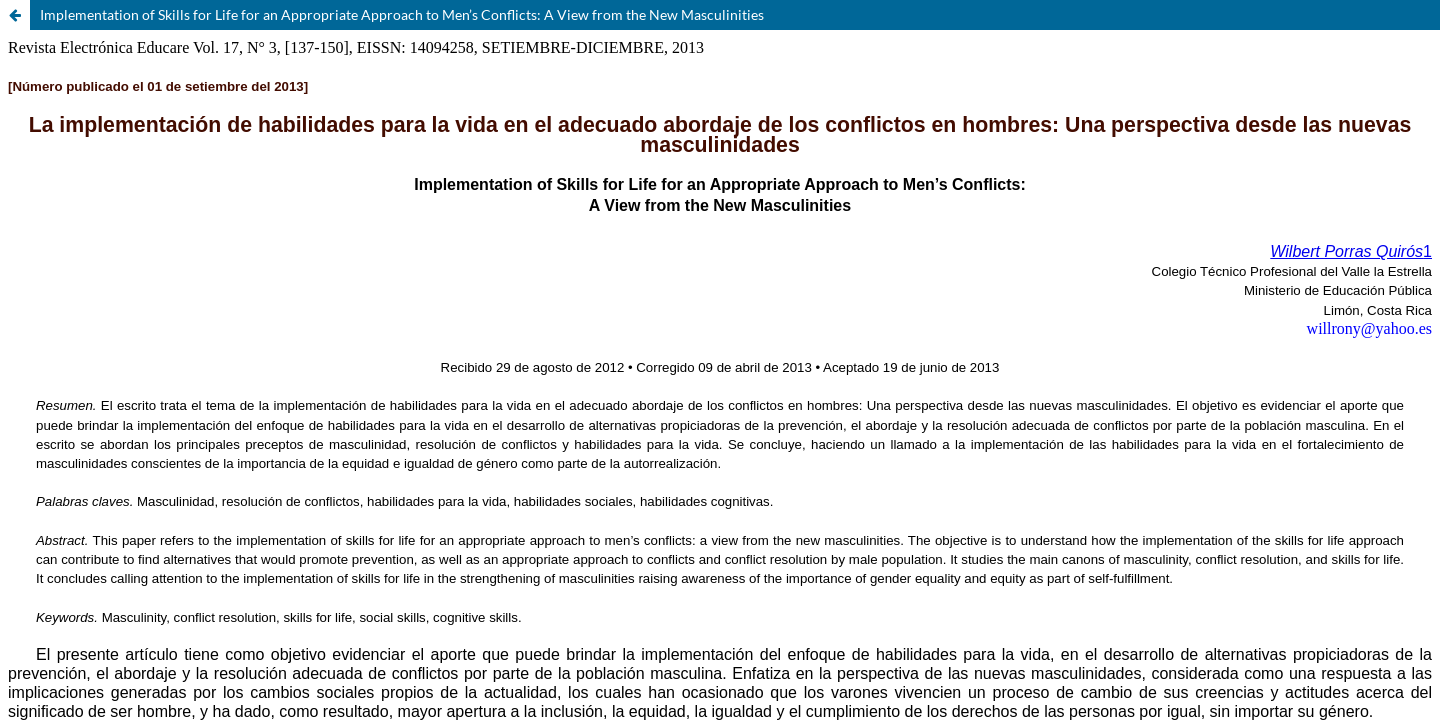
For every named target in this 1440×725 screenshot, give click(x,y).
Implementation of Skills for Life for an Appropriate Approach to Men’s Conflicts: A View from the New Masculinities (402, 14)
